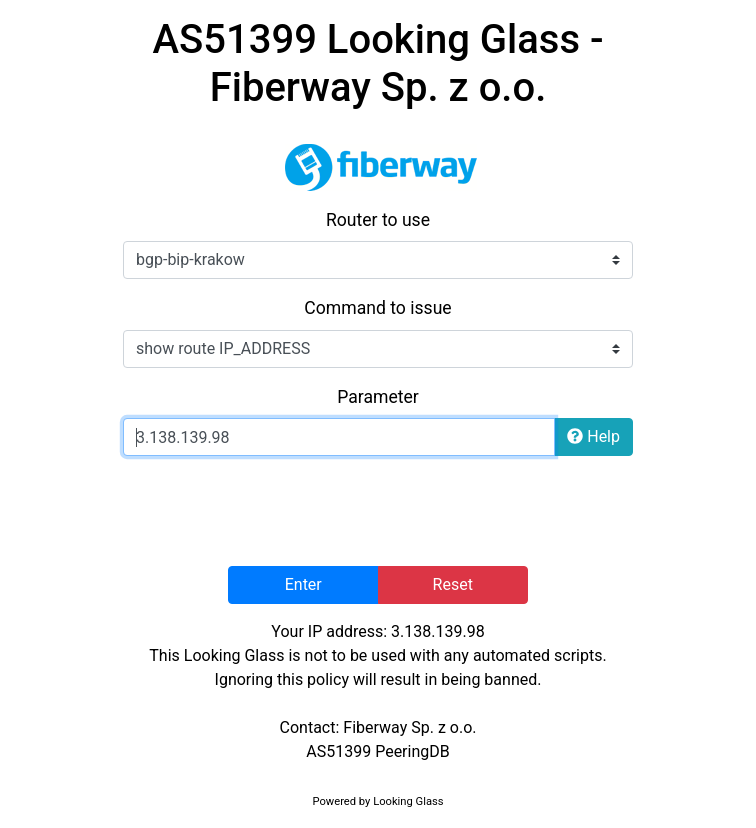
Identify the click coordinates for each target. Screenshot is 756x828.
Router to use (378, 220)
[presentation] (378, 511)
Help (593, 436)
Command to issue (377, 308)
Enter (303, 584)
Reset (453, 584)
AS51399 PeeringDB (377, 751)
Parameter (378, 397)
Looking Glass (408, 801)
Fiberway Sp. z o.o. (409, 727)
